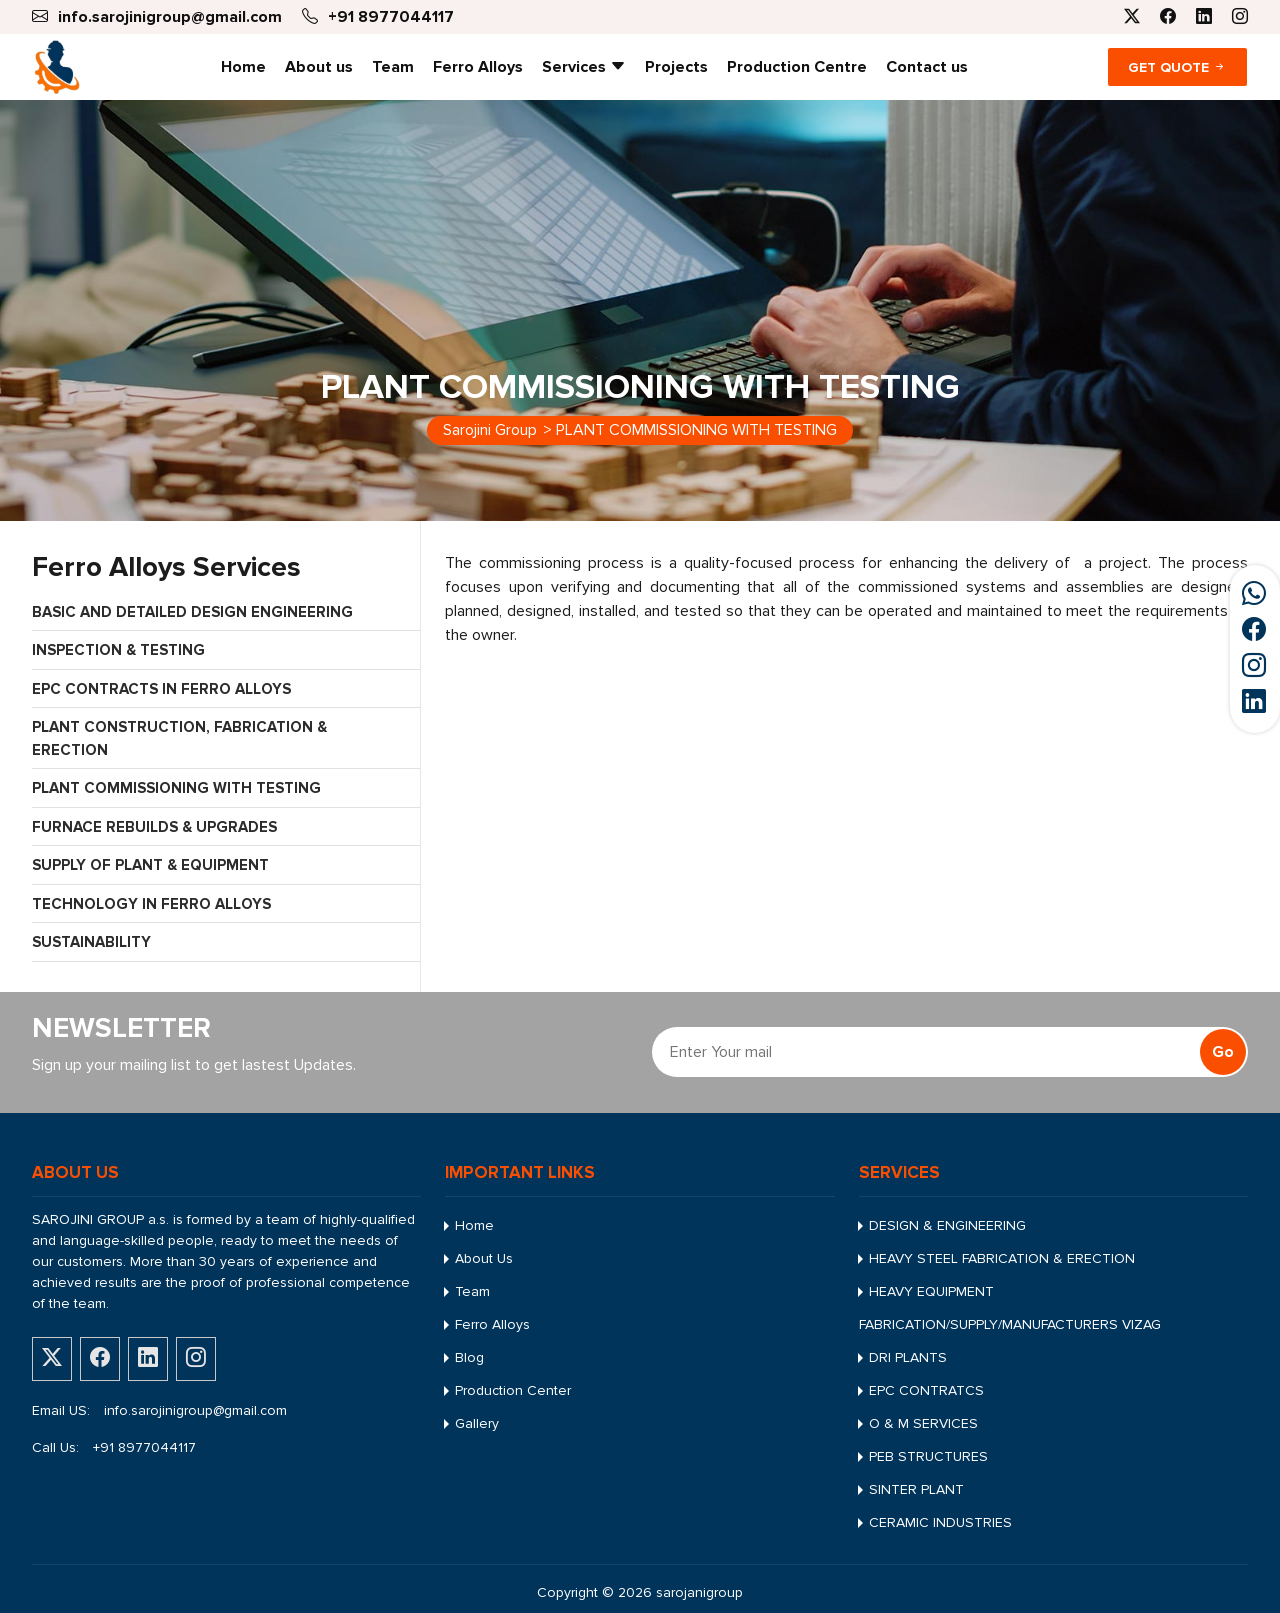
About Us (484, 1258)
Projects (676, 67)
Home (243, 67)
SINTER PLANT (916, 1489)
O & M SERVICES (923, 1423)
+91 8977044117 (144, 1447)
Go (1223, 1052)
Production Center (513, 1390)
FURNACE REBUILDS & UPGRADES (154, 827)
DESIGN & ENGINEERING (947, 1225)
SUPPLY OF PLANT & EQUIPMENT (150, 865)
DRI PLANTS (908, 1357)
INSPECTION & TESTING (118, 650)
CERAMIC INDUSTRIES (940, 1522)
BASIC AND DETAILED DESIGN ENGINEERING (192, 612)
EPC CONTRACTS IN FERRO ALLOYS (161, 689)
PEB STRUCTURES (928, 1456)
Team (393, 67)
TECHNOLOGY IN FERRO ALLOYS (151, 904)
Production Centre (797, 67)
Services (584, 67)
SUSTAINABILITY (91, 942)
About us (319, 67)
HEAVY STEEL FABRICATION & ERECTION (1002, 1258)
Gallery (477, 1423)
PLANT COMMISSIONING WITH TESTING (176, 788)
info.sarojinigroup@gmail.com (195, 1410)
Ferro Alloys (478, 67)
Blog (469, 1357)
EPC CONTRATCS (926, 1390)
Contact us (927, 67)
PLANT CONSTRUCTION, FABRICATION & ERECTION (179, 738)
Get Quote (1177, 67)
